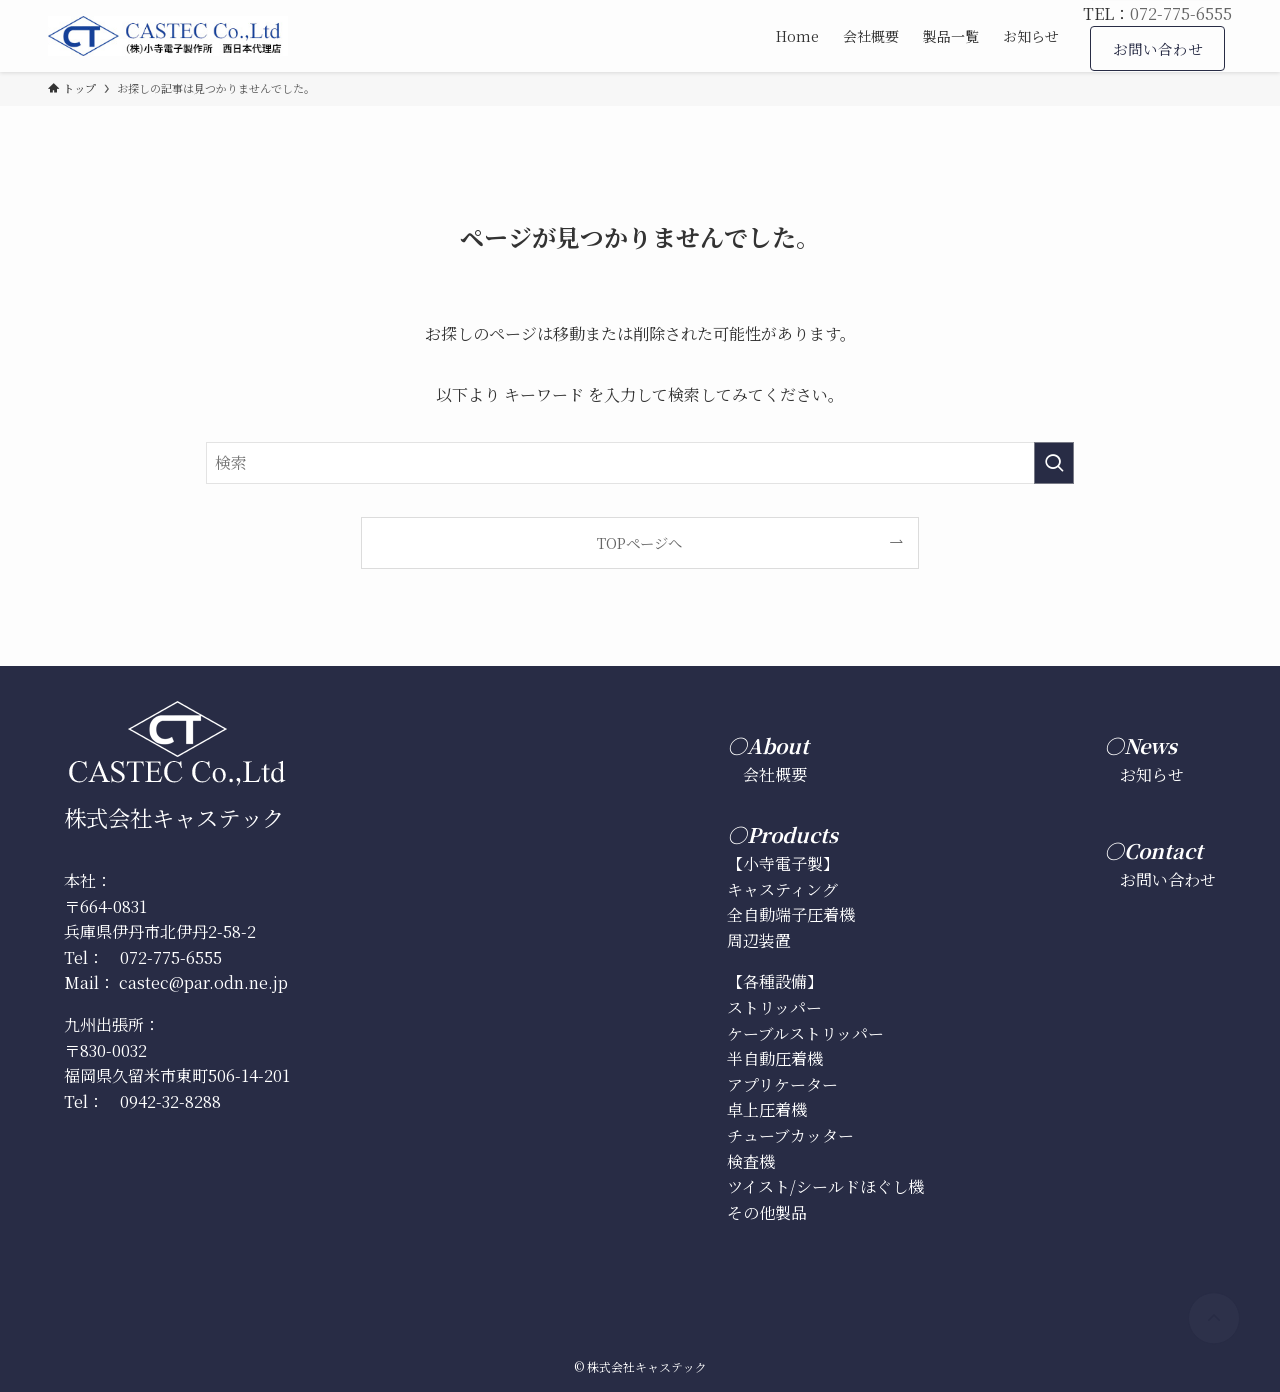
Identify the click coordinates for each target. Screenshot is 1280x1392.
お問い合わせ (1168, 879)
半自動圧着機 (775, 1058)
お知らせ (1152, 774)
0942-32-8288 (170, 1101)
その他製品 (767, 1212)
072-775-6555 (1181, 13)
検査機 (751, 1161)
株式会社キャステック (174, 817)
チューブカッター (790, 1135)
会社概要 (775, 774)
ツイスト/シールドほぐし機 (825, 1186)
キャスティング (782, 889)
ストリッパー (774, 1007)
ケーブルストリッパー (805, 1033)
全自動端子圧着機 (791, 914)
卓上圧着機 (767, 1109)
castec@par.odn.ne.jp (203, 982)
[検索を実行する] (1054, 463)
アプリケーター (782, 1084)
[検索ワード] (640, 463)
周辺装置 (759, 940)
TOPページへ (639, 542)
